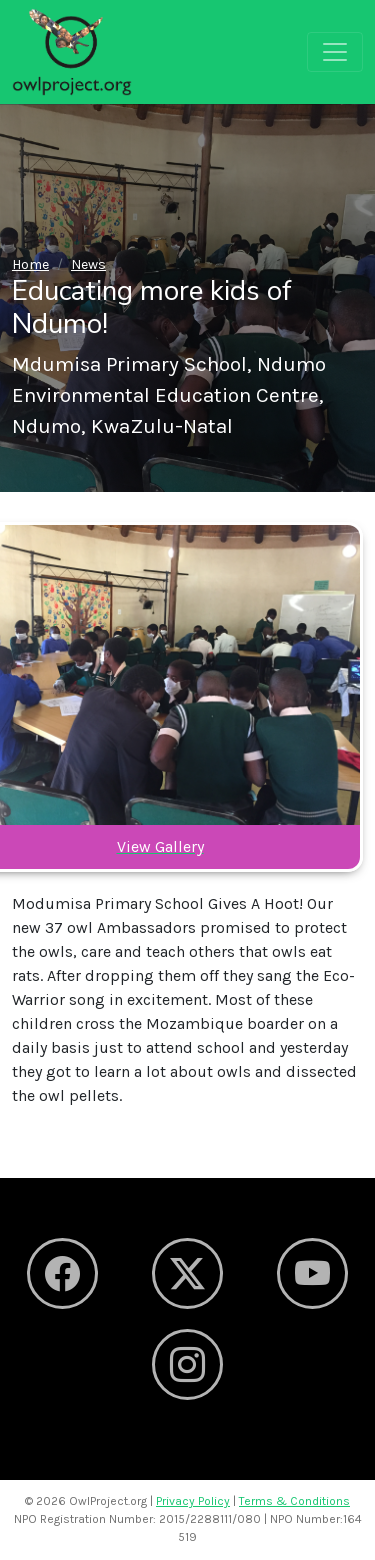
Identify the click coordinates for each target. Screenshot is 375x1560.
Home (30, 264)
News (88, 264)
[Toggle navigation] (335, 52)
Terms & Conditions (294, 1501)
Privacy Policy (193, 1501)
